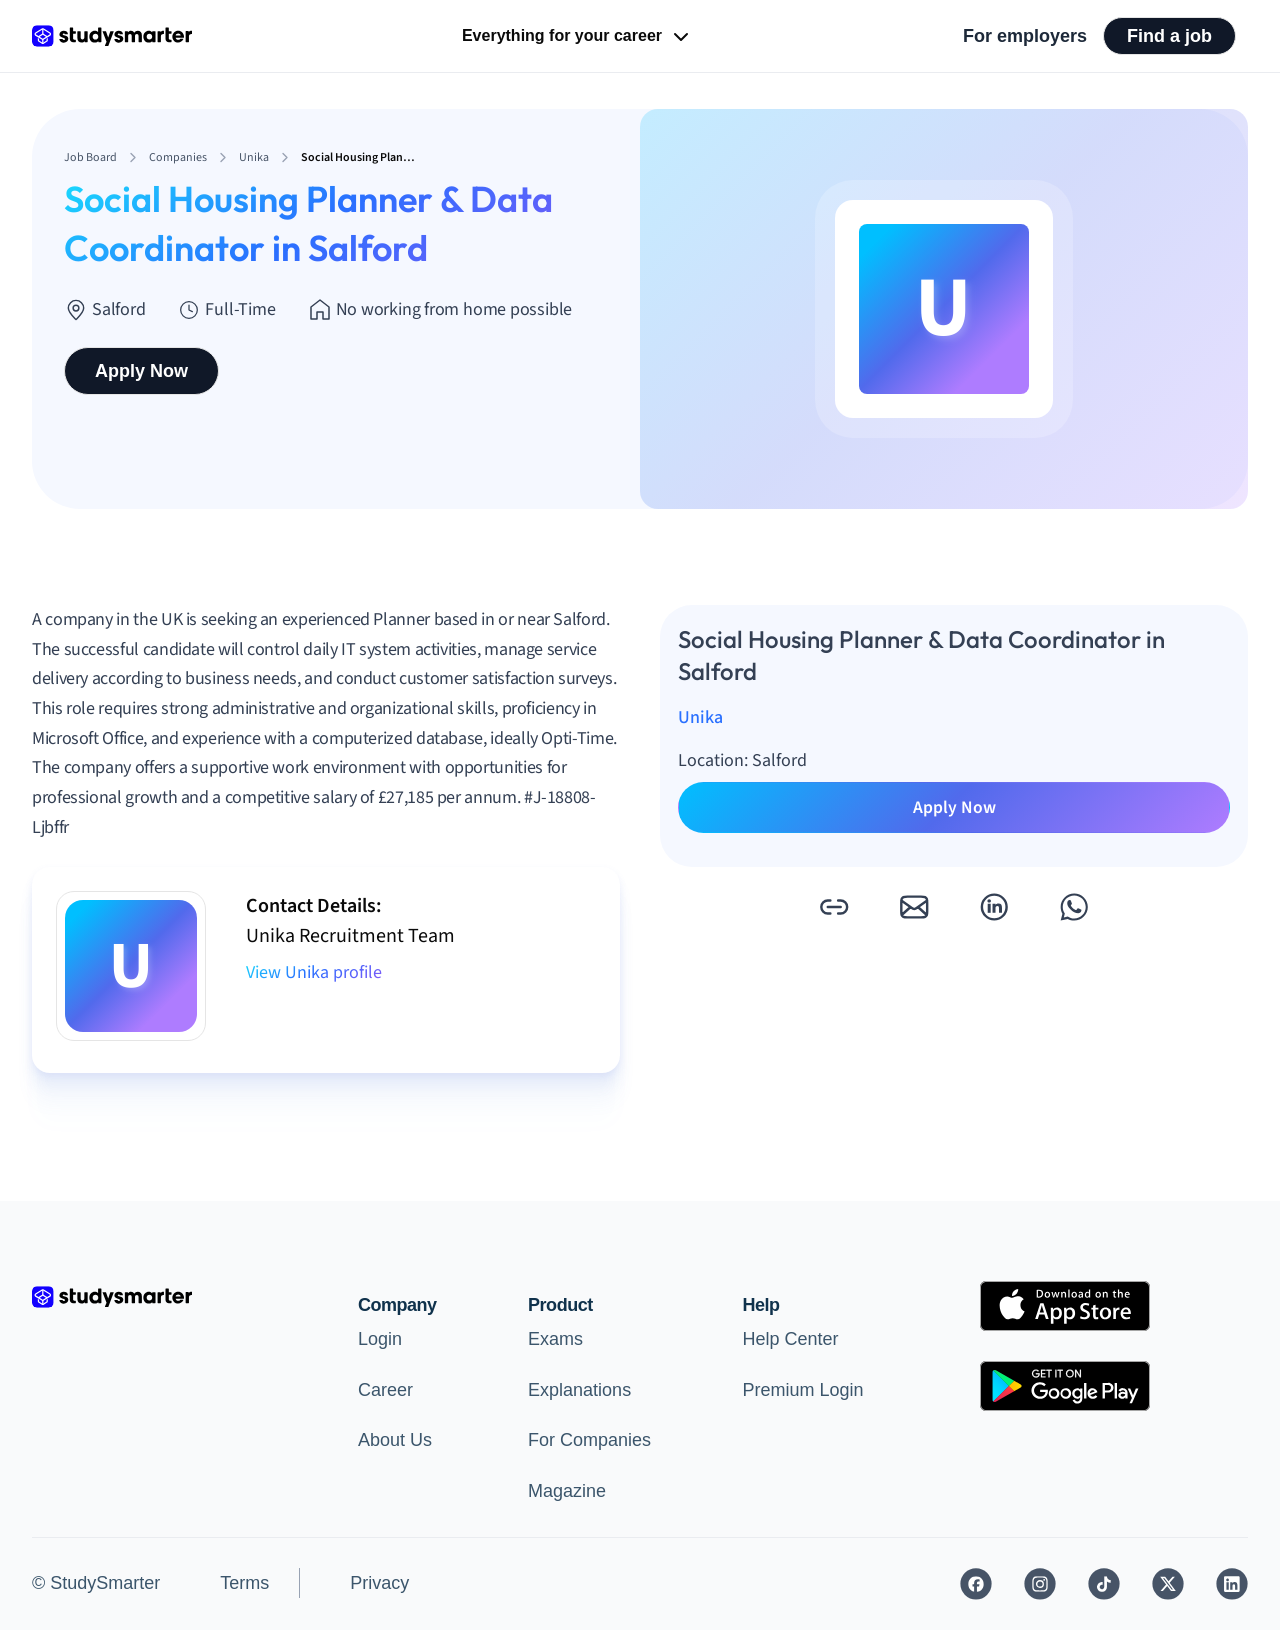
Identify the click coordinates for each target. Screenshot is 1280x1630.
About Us (395, 1440)
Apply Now (141, 371)
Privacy (379, 1583)
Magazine (567, 1491)
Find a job (1169, 36)
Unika (700, 717)
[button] (834, 907)
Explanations (579, 1390)
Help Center (791, 1339)
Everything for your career (577, 37)
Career (385, 1390)
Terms (244, 1583)
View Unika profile (314, 972)
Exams (555, 1339)
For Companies (589, 1440)
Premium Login (803, 1390)
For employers (1025, 36)
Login (380, 1339)
